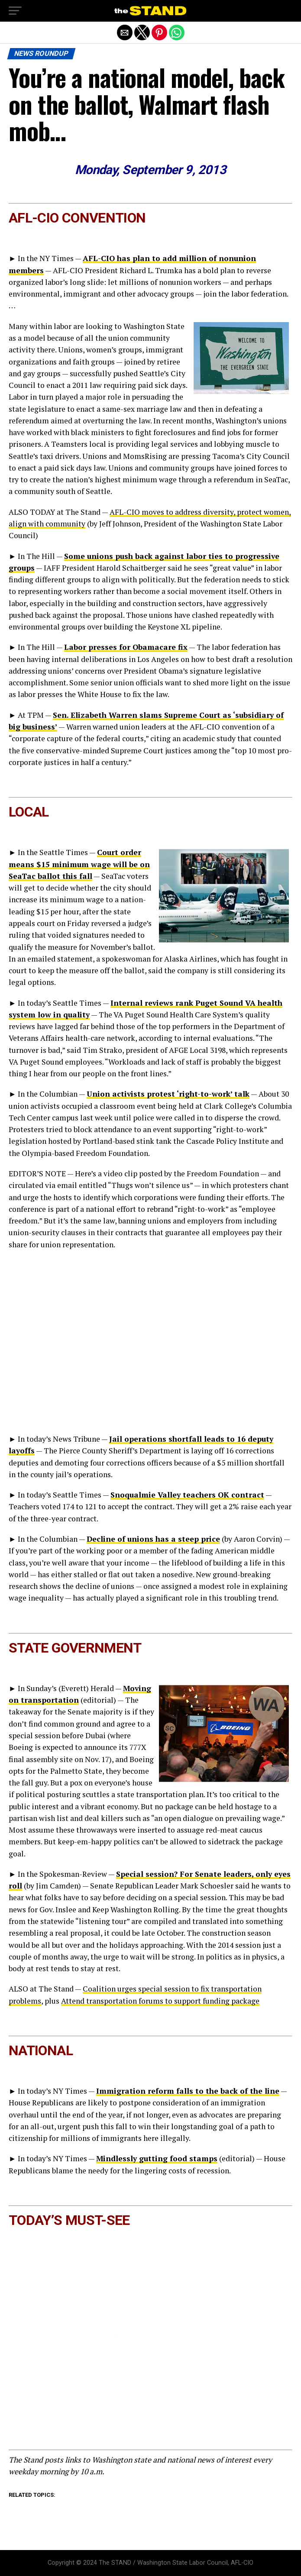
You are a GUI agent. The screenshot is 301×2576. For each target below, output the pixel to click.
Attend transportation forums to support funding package (160, 2001)
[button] (15, 10)
